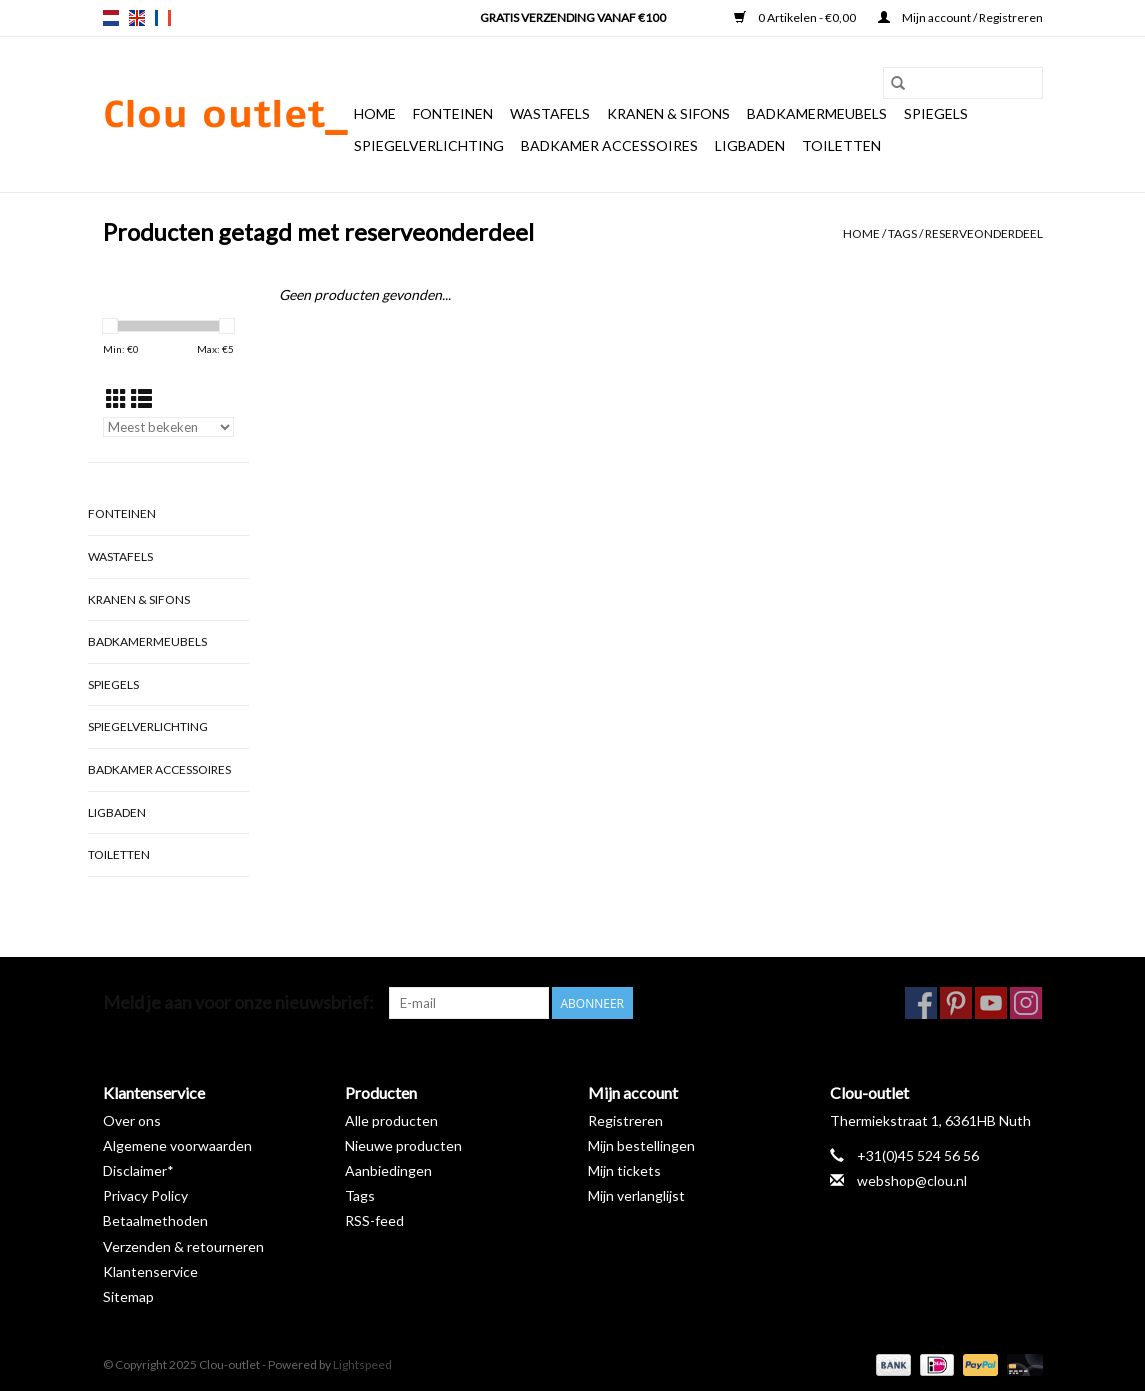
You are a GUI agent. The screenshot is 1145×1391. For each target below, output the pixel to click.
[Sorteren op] (169, 427)
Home (375, 113)
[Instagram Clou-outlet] (1026, 1003)
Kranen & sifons (668, 113)
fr (163, 18)
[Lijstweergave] (141, 398)
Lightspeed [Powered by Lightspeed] (362, 1364)
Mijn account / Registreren (960, 17)
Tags (902, 233)
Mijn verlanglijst (636, 1195)
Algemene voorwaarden (177, 1145)
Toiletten (841, 145)
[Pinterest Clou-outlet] (956, 1003)
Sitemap (128, 1296)
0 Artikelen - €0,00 (796, 17)
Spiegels (936, 113)
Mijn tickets (624, 1170)
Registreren (625, 1120)
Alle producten (391, 1120)
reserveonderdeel (984, 233)
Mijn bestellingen (641, 1145)
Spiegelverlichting (429, 145)
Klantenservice (150, 1271)
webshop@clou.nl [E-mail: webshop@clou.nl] (912, 1180)
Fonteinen (453, 113)
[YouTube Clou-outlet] (991, 1003)
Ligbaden (750, 145)
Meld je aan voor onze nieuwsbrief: (238, 1002)
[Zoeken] (963, 83)
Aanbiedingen (388, 1170)
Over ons (132, 1120)
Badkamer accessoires (609, 145)
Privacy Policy (145, 1195)
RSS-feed (374, 1220)
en (137, 18)
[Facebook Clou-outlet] (921, 1003)
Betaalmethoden (155, 1220)
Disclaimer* (138, 1170)
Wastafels (550, 113)
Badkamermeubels (817, 113)
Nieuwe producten (403, 1145)
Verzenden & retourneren (183, 1246)
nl (111, 18)
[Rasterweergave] (116, 398)
